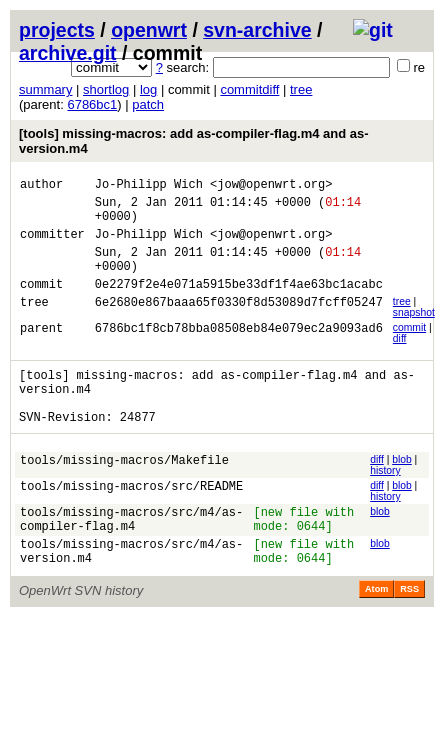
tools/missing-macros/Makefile (124, 495)
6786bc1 (92, 104)
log (148, 89)
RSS (409, 634)
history (385, 503)
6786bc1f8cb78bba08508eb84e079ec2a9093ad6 (239, 351)
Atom (376, 634)
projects (57, 30)
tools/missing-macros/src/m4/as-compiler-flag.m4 (131, 556)
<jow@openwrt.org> (271, 186)
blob (402, 492)
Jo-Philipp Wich (149, 186)
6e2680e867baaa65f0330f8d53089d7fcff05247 (239, 325)
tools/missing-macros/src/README (131, 521)
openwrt (149, 30)
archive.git (68, 53)
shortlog (106, 89)
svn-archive (257, 30)
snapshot (414, 333)
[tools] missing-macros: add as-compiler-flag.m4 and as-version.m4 (194, 141)
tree (301, 89)
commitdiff (249, 89)
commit (409, 348)
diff (400, 359)
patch (148, 104)
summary (45, 89)
